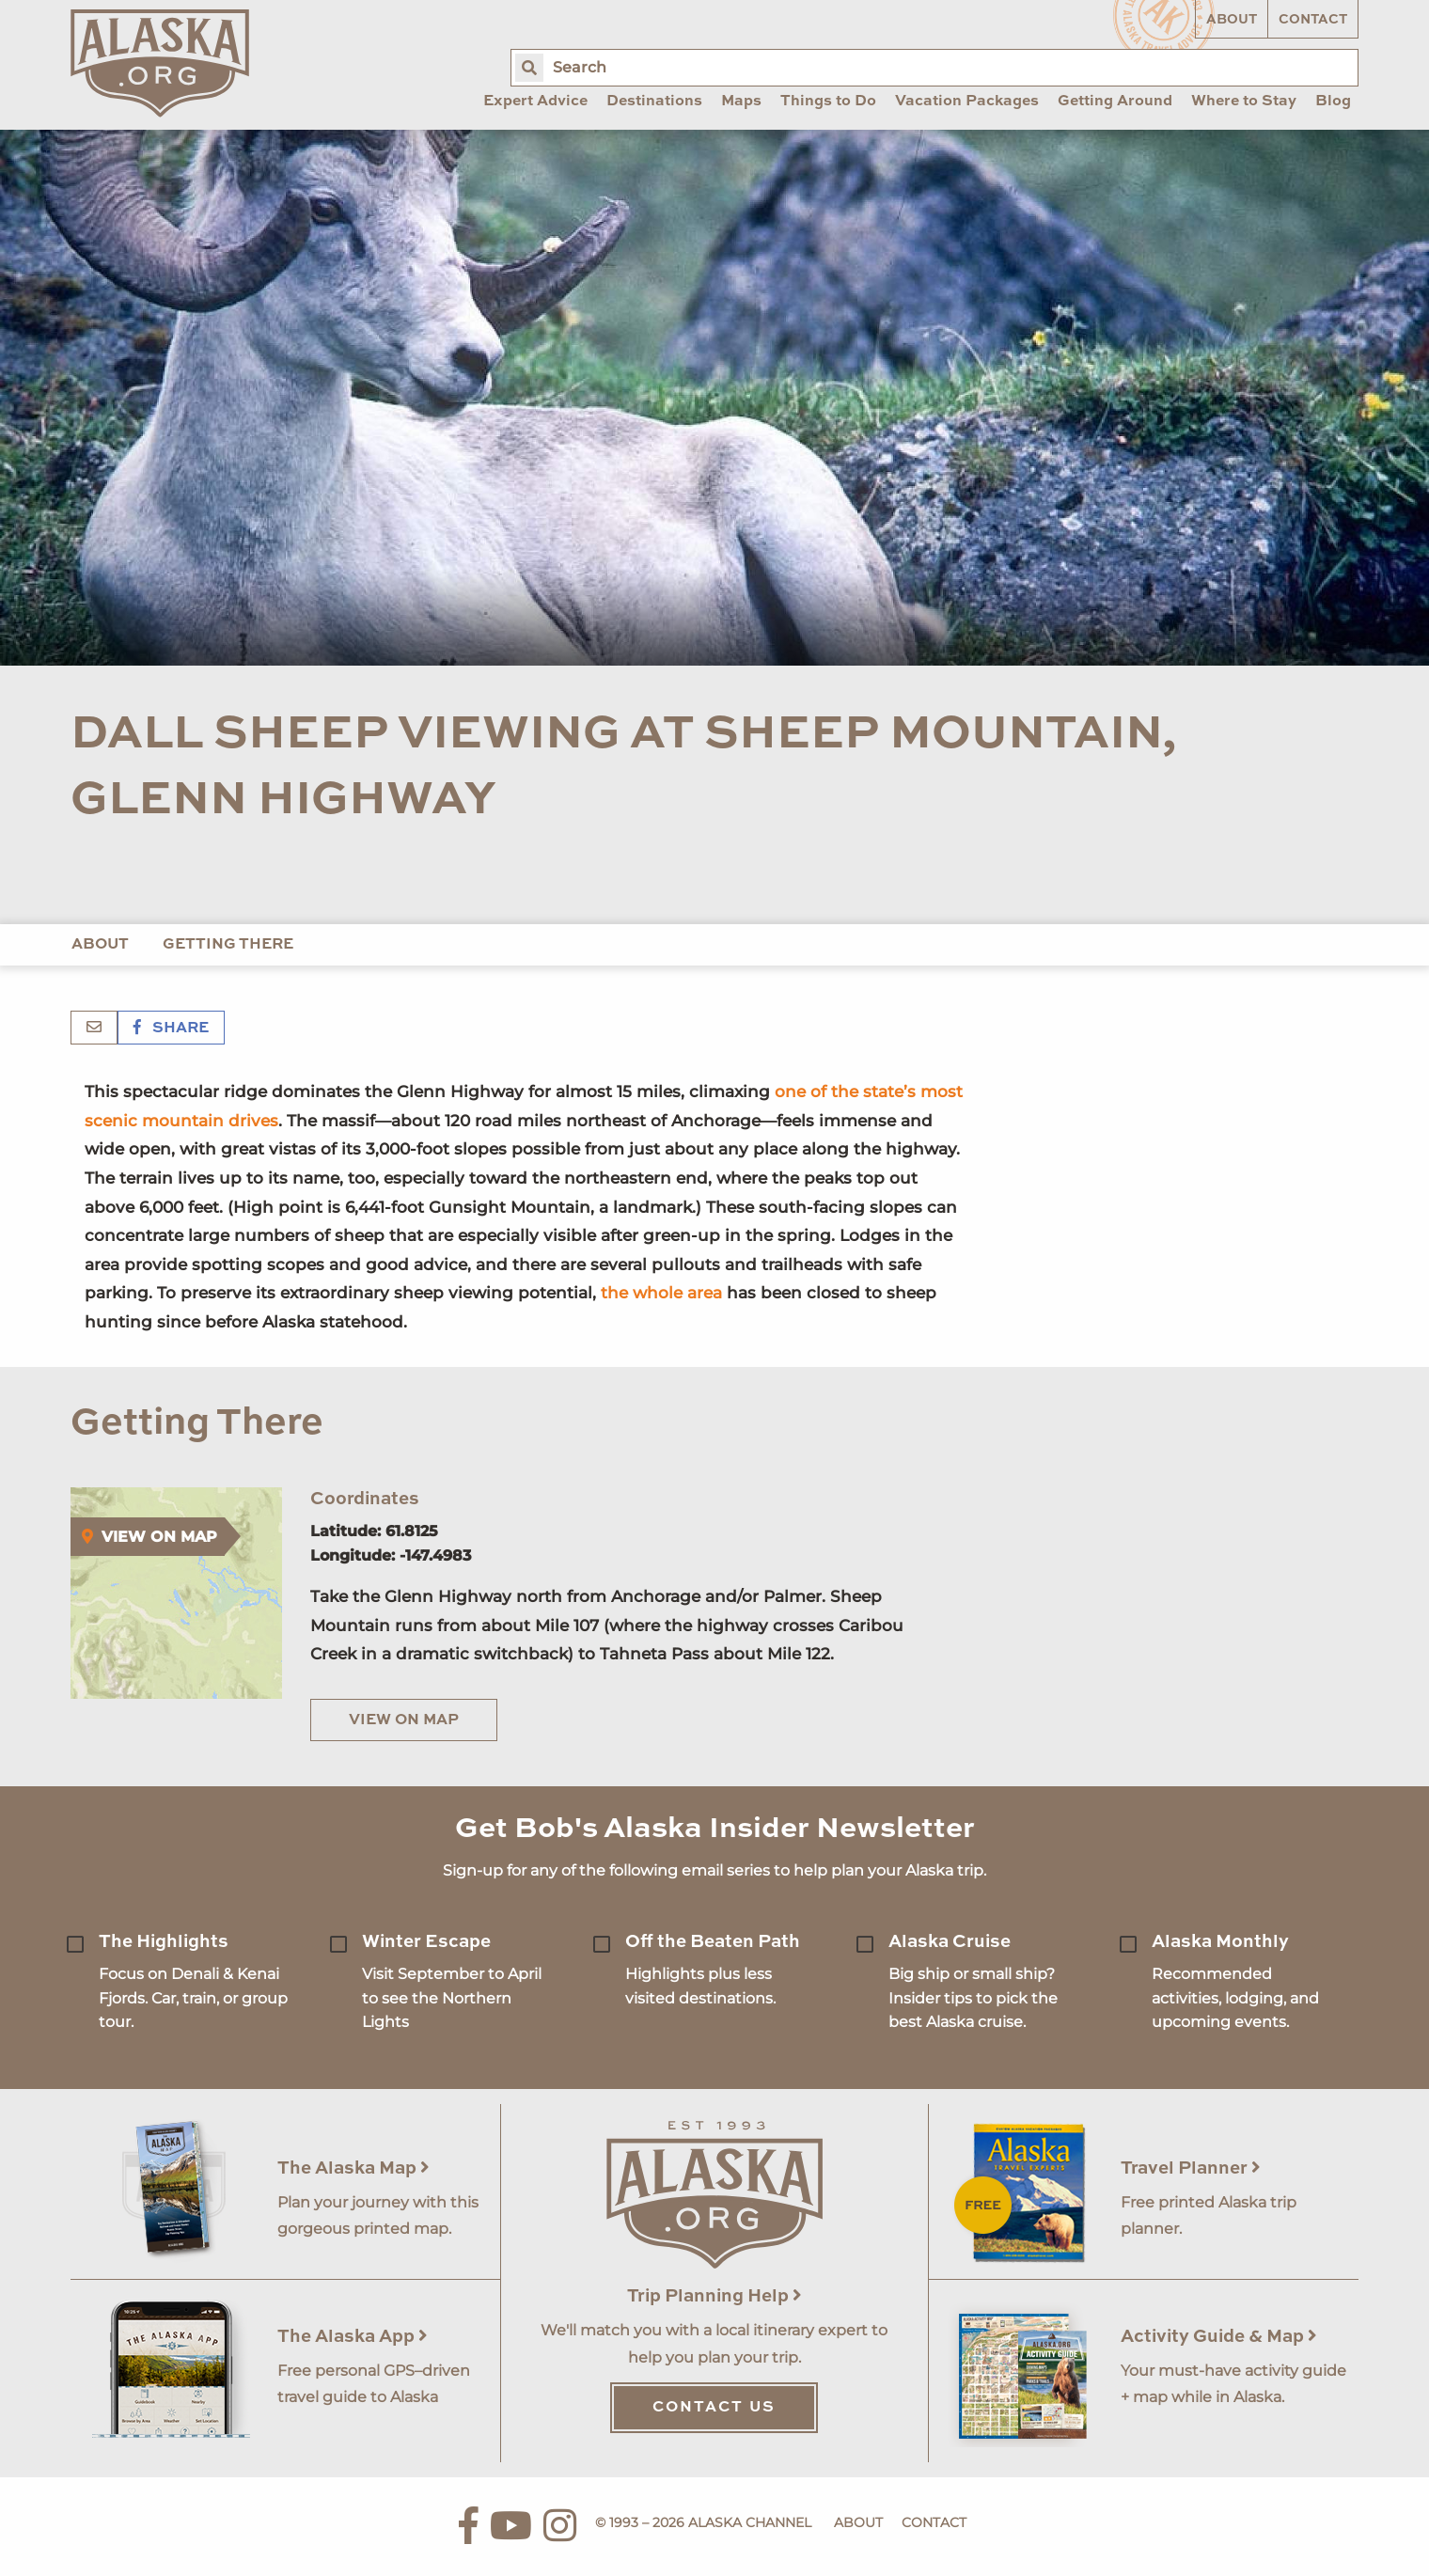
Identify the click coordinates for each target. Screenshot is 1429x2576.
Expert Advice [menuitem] (535, 101)
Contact (1313, 19)
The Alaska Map (353, 2168)
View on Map (404, 1720)
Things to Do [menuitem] (828, 101)
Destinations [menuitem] (654, 101)
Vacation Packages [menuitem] (967, 101)
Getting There (228, 944)
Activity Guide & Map (1219, 2337)
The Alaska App (352, 2337)
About (1231, 19)
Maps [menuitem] (741, 101)
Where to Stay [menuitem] (1243, 101)
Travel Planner (1191, 2168)
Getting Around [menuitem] (1115, 101)
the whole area (661, 1292)
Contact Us (714, 2407)
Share (171, 1028)
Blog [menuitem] (1333, 101)
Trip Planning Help (714, 2296)
